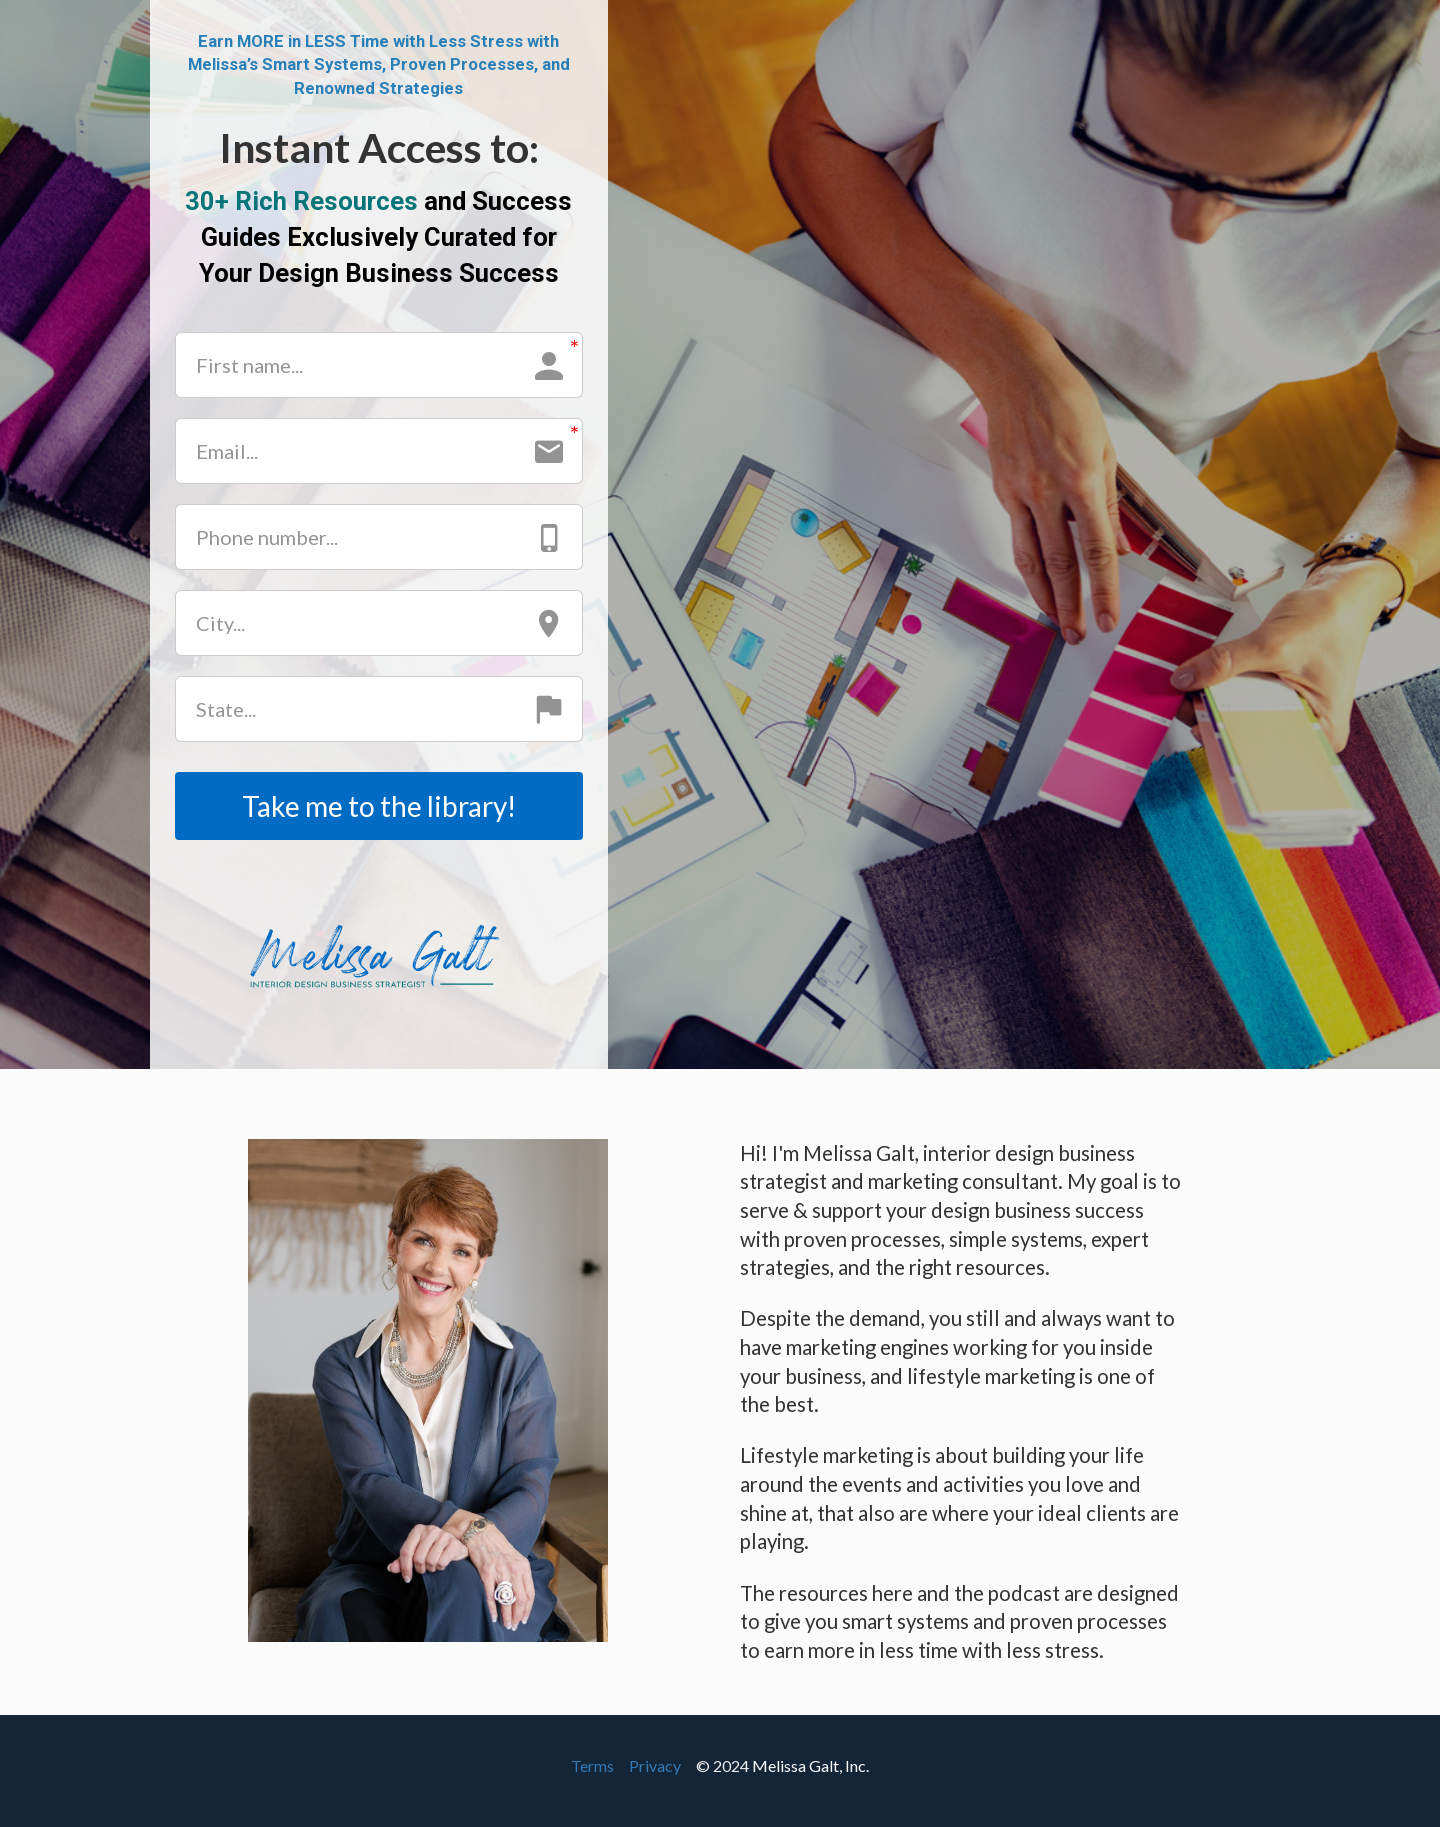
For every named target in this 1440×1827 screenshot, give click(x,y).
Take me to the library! (379, 806)
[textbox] (379, 237)
